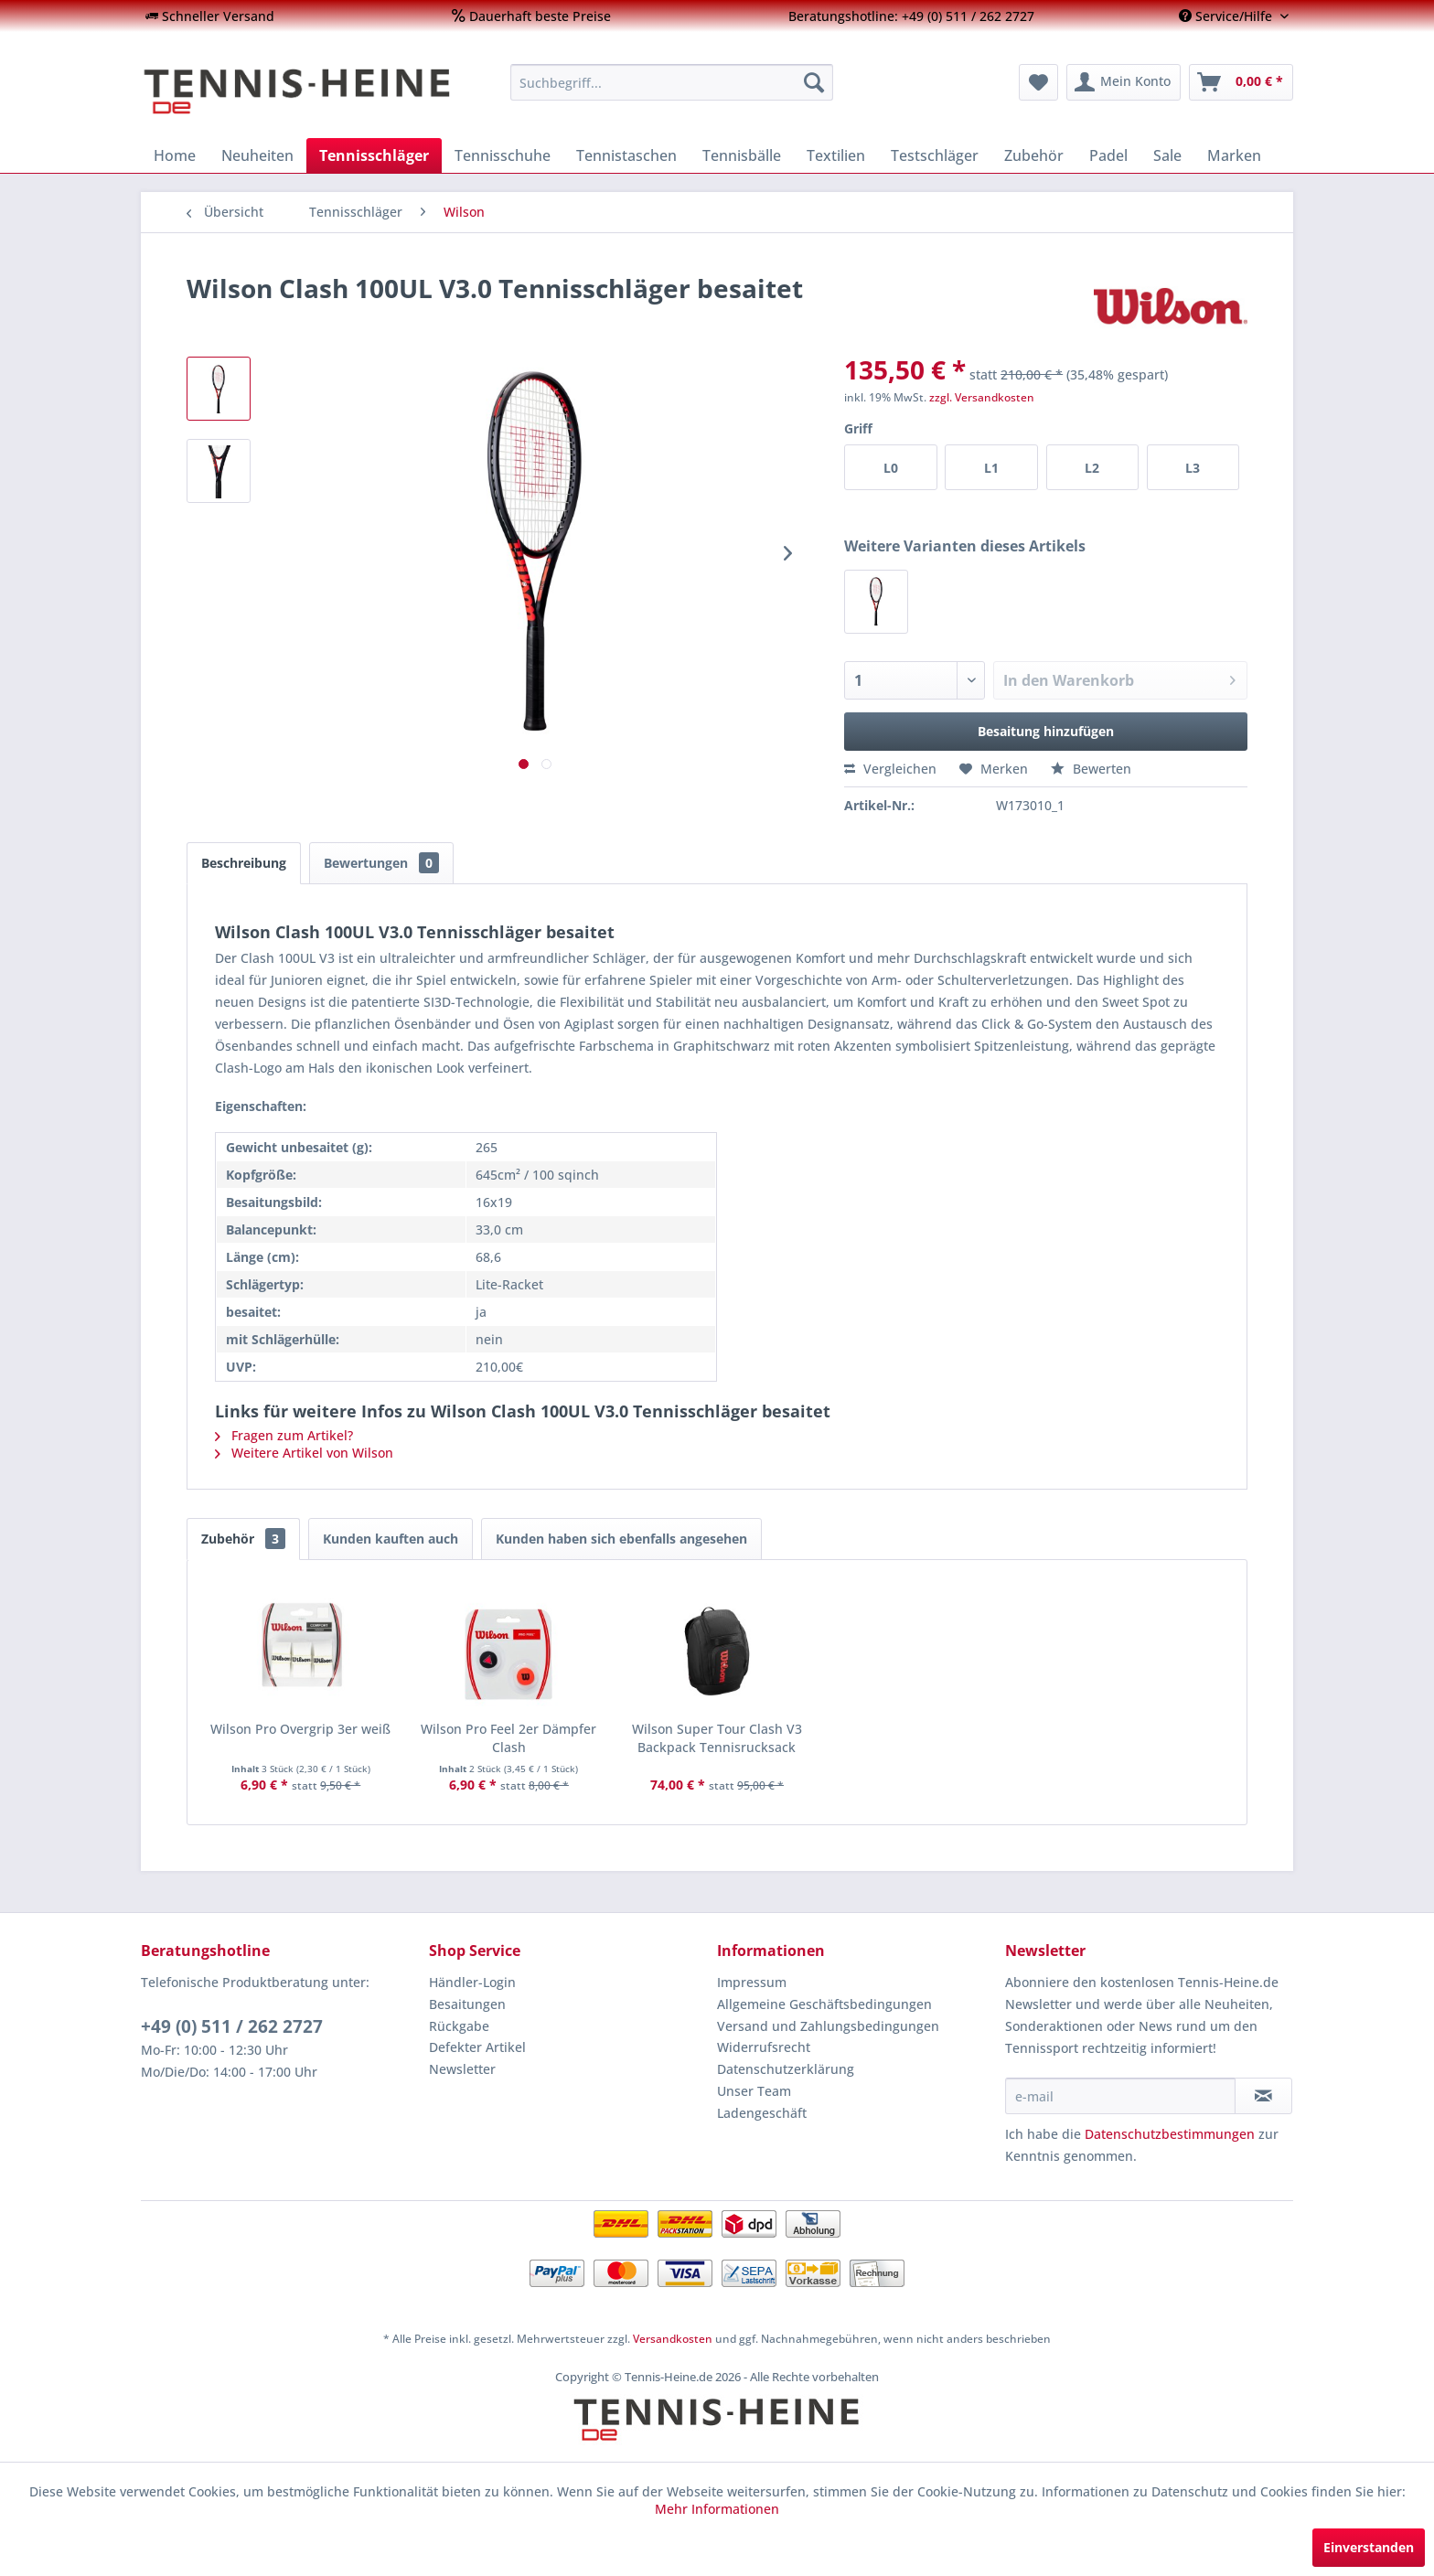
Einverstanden (1368, 2547)
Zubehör (243, 1538)
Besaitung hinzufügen (1046, 731)
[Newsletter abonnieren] (1263, 2096)
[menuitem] (210, 16)
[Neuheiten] (257, 155)
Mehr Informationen (717, 2508)
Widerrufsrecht (763, 2047)
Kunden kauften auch (390, 1538)
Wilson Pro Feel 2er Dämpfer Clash (508, 1738)
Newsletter (462, 2069)
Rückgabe (459, 2026)
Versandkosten (672, 2338)
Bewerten (1091, 768)
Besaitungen (467, 2004)
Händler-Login (472, 1982)
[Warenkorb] (1241, 82)
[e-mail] (1120, 2096)
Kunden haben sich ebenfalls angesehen (621, 1538)
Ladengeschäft (762, 2113)
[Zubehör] (1033, 155)
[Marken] (1234, 155)
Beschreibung (243, 862)
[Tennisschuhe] (502, 155)
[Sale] (1167, 155)
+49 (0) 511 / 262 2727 (232, 2026)
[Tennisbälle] (742, 155)
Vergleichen (890, 768)
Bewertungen (381, 862)
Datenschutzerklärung (785, 2069)
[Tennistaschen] (626, 155)
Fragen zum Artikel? (284, 1435)
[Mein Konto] (1123, 82)
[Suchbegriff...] (671, 82)
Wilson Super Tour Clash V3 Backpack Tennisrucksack (717, 1738)
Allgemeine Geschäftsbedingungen (824, 2004)
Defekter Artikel (477, 2047)
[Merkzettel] (1038, 82)
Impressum (752, 1982)
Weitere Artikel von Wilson (304, 1452)
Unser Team (754, 2091)
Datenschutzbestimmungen (1170, 2134)
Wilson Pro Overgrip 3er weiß (300, 1728)
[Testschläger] (934, 155)
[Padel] (1108, 155)
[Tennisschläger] (374, 155)
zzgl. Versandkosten (981, 397)
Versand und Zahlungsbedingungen (828, 2026)
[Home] (175, 155)
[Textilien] (836, 155)
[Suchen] (814, 82)
